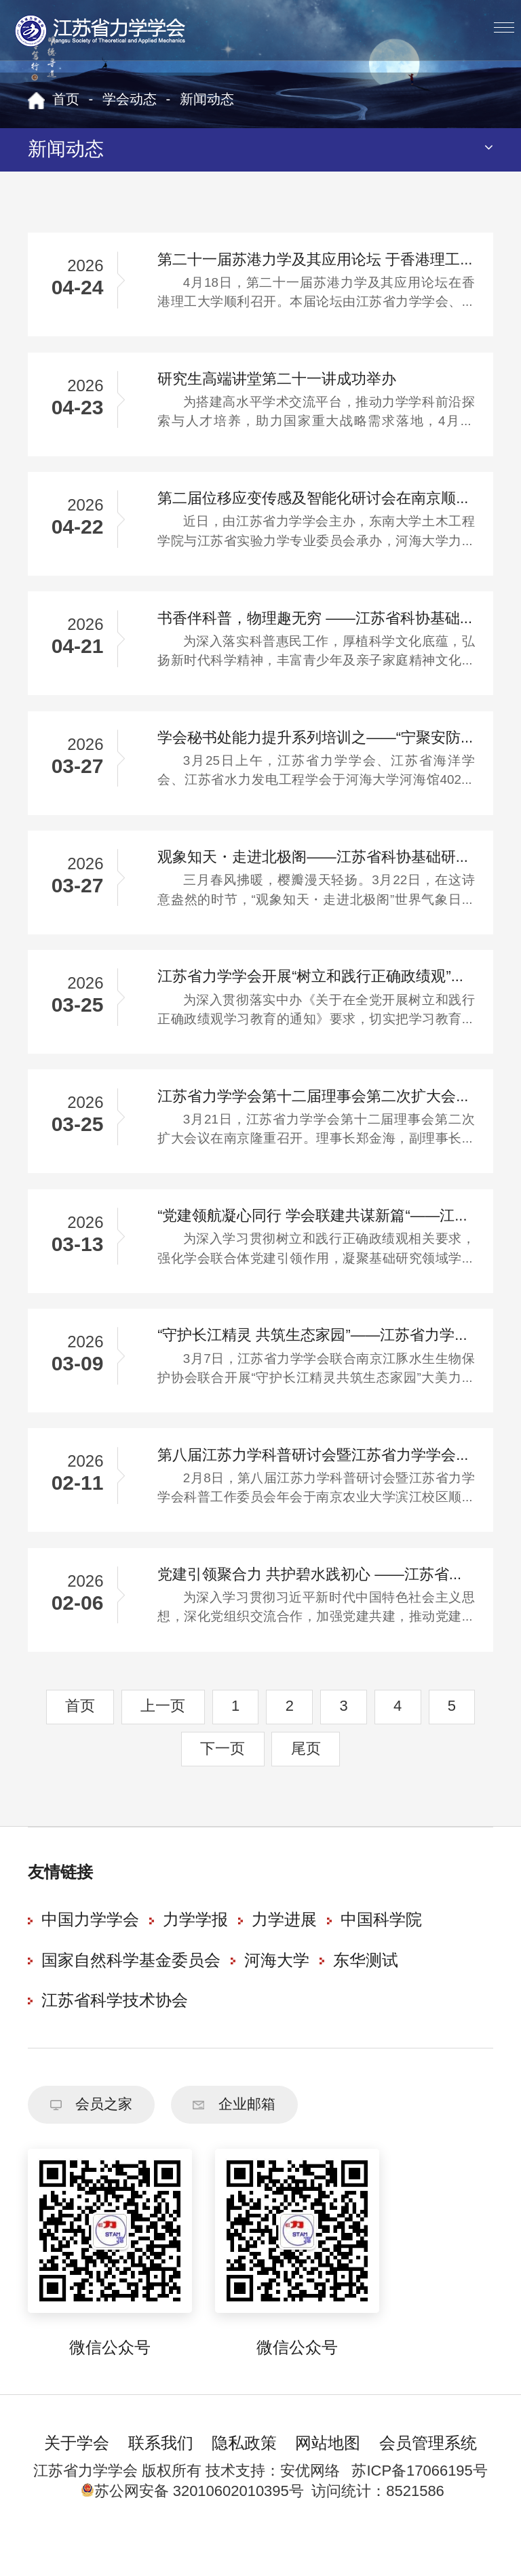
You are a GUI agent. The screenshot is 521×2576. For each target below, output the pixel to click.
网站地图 (327, 2482)
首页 (65, 100)
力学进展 (284, 1952)
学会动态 (129, 100)
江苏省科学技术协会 (114, 2033)
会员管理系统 (428, 2482)
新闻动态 (207, 100)
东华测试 (365, 1992)
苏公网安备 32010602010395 (185, 2529)
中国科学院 (381, 1952)
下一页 (222, 1780)
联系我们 (160, 2482)
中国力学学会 (90, 1952)
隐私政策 (244, 2482)
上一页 (162, 1738)
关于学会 (76, 2482)
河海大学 (276, 1992)
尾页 (306, 1780)
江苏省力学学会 (101, 30)
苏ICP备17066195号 (419, 2509)
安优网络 (310, 2509)
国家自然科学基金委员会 (130, 1992)
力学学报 (195, 1952)
